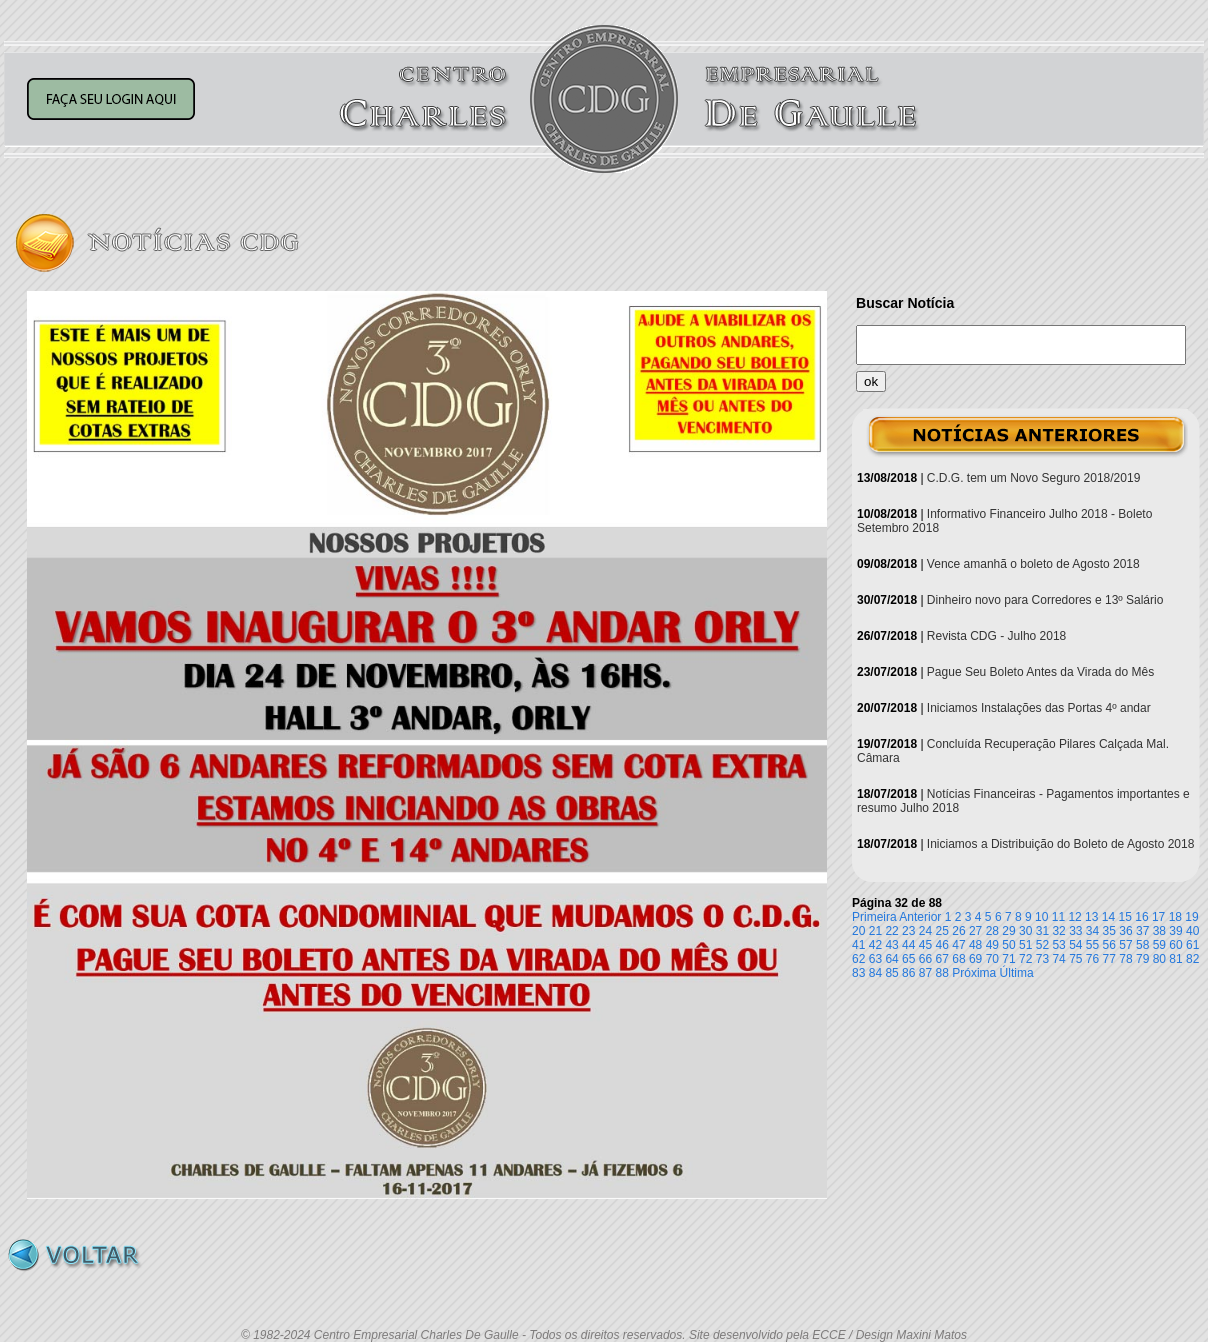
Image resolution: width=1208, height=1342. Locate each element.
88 (942, 973)
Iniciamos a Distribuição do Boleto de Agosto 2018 (1061, 844)
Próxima (974, 973)
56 (1109, 945)
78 (1125, 959)
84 (875, 973)
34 (1092, 931)
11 (1058, 917)
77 (1109, 959)
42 (875, 945)
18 (1175, 917)
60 (1175, 945)
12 (1074, 917)
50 (1008, 945)
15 (1125, 917)
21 (875, 931)
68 (958, 959)
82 (1192, 959)
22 (891, 931)
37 (1142, 931)
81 (1175, 959)
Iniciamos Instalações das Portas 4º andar (1039, 708)
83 (858, 973)
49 (992, 945)
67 (942, 959)
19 (1191, 917)
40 (1192, 931)
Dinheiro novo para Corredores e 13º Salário (1045, 600)
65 (908, 959)
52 (1042, 945)
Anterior (920, 917)
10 (1041, 917)
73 (1042, 959)
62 (858, 959)
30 (1025, 931)
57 (1125, 945)
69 (975, 959)
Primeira (874, 917)
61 (1192, 945)
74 (1058, 959)
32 (1058, 931)
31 (1042, 931)
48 (975, 945)
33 (1075, 931)
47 (958, 945)
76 (1092, 959)
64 (891, 959)
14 (1108, 917)
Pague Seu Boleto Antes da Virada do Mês (1040, 672)
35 (1109, 931)
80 (1159, 959)
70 (992, 959)
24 (925, 931)
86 (908, 973)
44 (908, 945)
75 (1075, 959)
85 (891, 973)
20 (858, 931)
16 (1141, 917)
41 (858, 945)
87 (925, 973)
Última (1017, 973)
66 (925, 959)
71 (1008, 959)
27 (975, 931)
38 (1159, 931)
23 (908, 931)
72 (1025, 959)
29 (1008, 931)
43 (891, 945)
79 (1142, 959)
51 (1025, 945)
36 (1125, 931)
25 (942, 931)
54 (1075, 945)
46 (942, 945)
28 (992, 931)
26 (958, 931)
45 (925, 945)
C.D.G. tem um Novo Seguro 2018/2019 (1033, 478)
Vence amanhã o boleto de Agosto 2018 (1033, 564)
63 (875, 959)
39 (1175, 931)
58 (1142, 945)
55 (1092, 945)
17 (1158, 917)
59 (1159, 945)
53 (1058, 945)
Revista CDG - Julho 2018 (996, 636)
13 (1091, 917)
